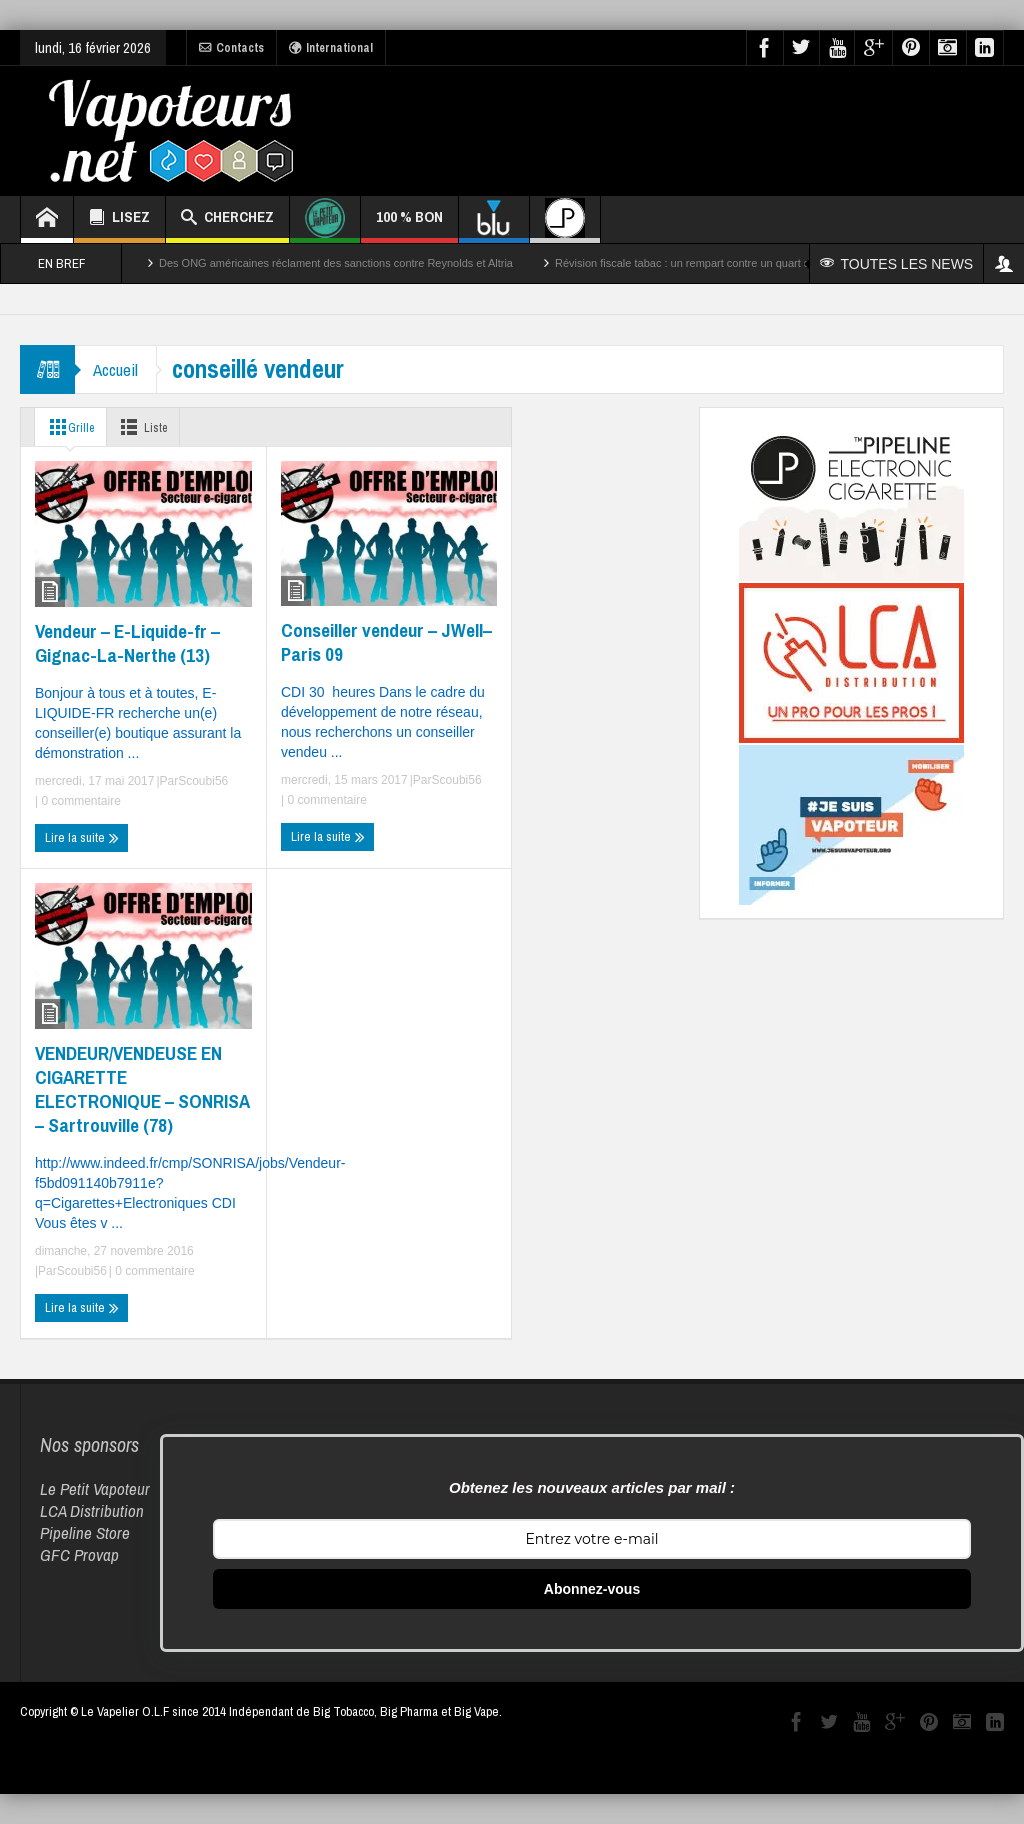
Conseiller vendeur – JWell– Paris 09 (386, 642)
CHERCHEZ (227, 219)
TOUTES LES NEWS (897, 264)
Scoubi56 (203, 781)
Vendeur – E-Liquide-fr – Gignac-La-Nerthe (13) (127, 643)
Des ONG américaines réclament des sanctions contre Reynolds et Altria (336, 263)
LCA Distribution (92, 1510)
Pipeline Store (85, 1532)
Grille (70, 427)
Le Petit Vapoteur (95, 1488)
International (331, 48)
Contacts (231, 48)
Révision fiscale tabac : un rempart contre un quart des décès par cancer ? (736, 263)
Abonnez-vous (592, 1589)
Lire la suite (82, 838)
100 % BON (409, 224)
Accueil (117, 369)
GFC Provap (79, 1554)
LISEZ (119, 219)
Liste (150, 427)
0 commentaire (79, 801)
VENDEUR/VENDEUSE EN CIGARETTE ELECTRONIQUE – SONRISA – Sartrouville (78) (142, 1089)
